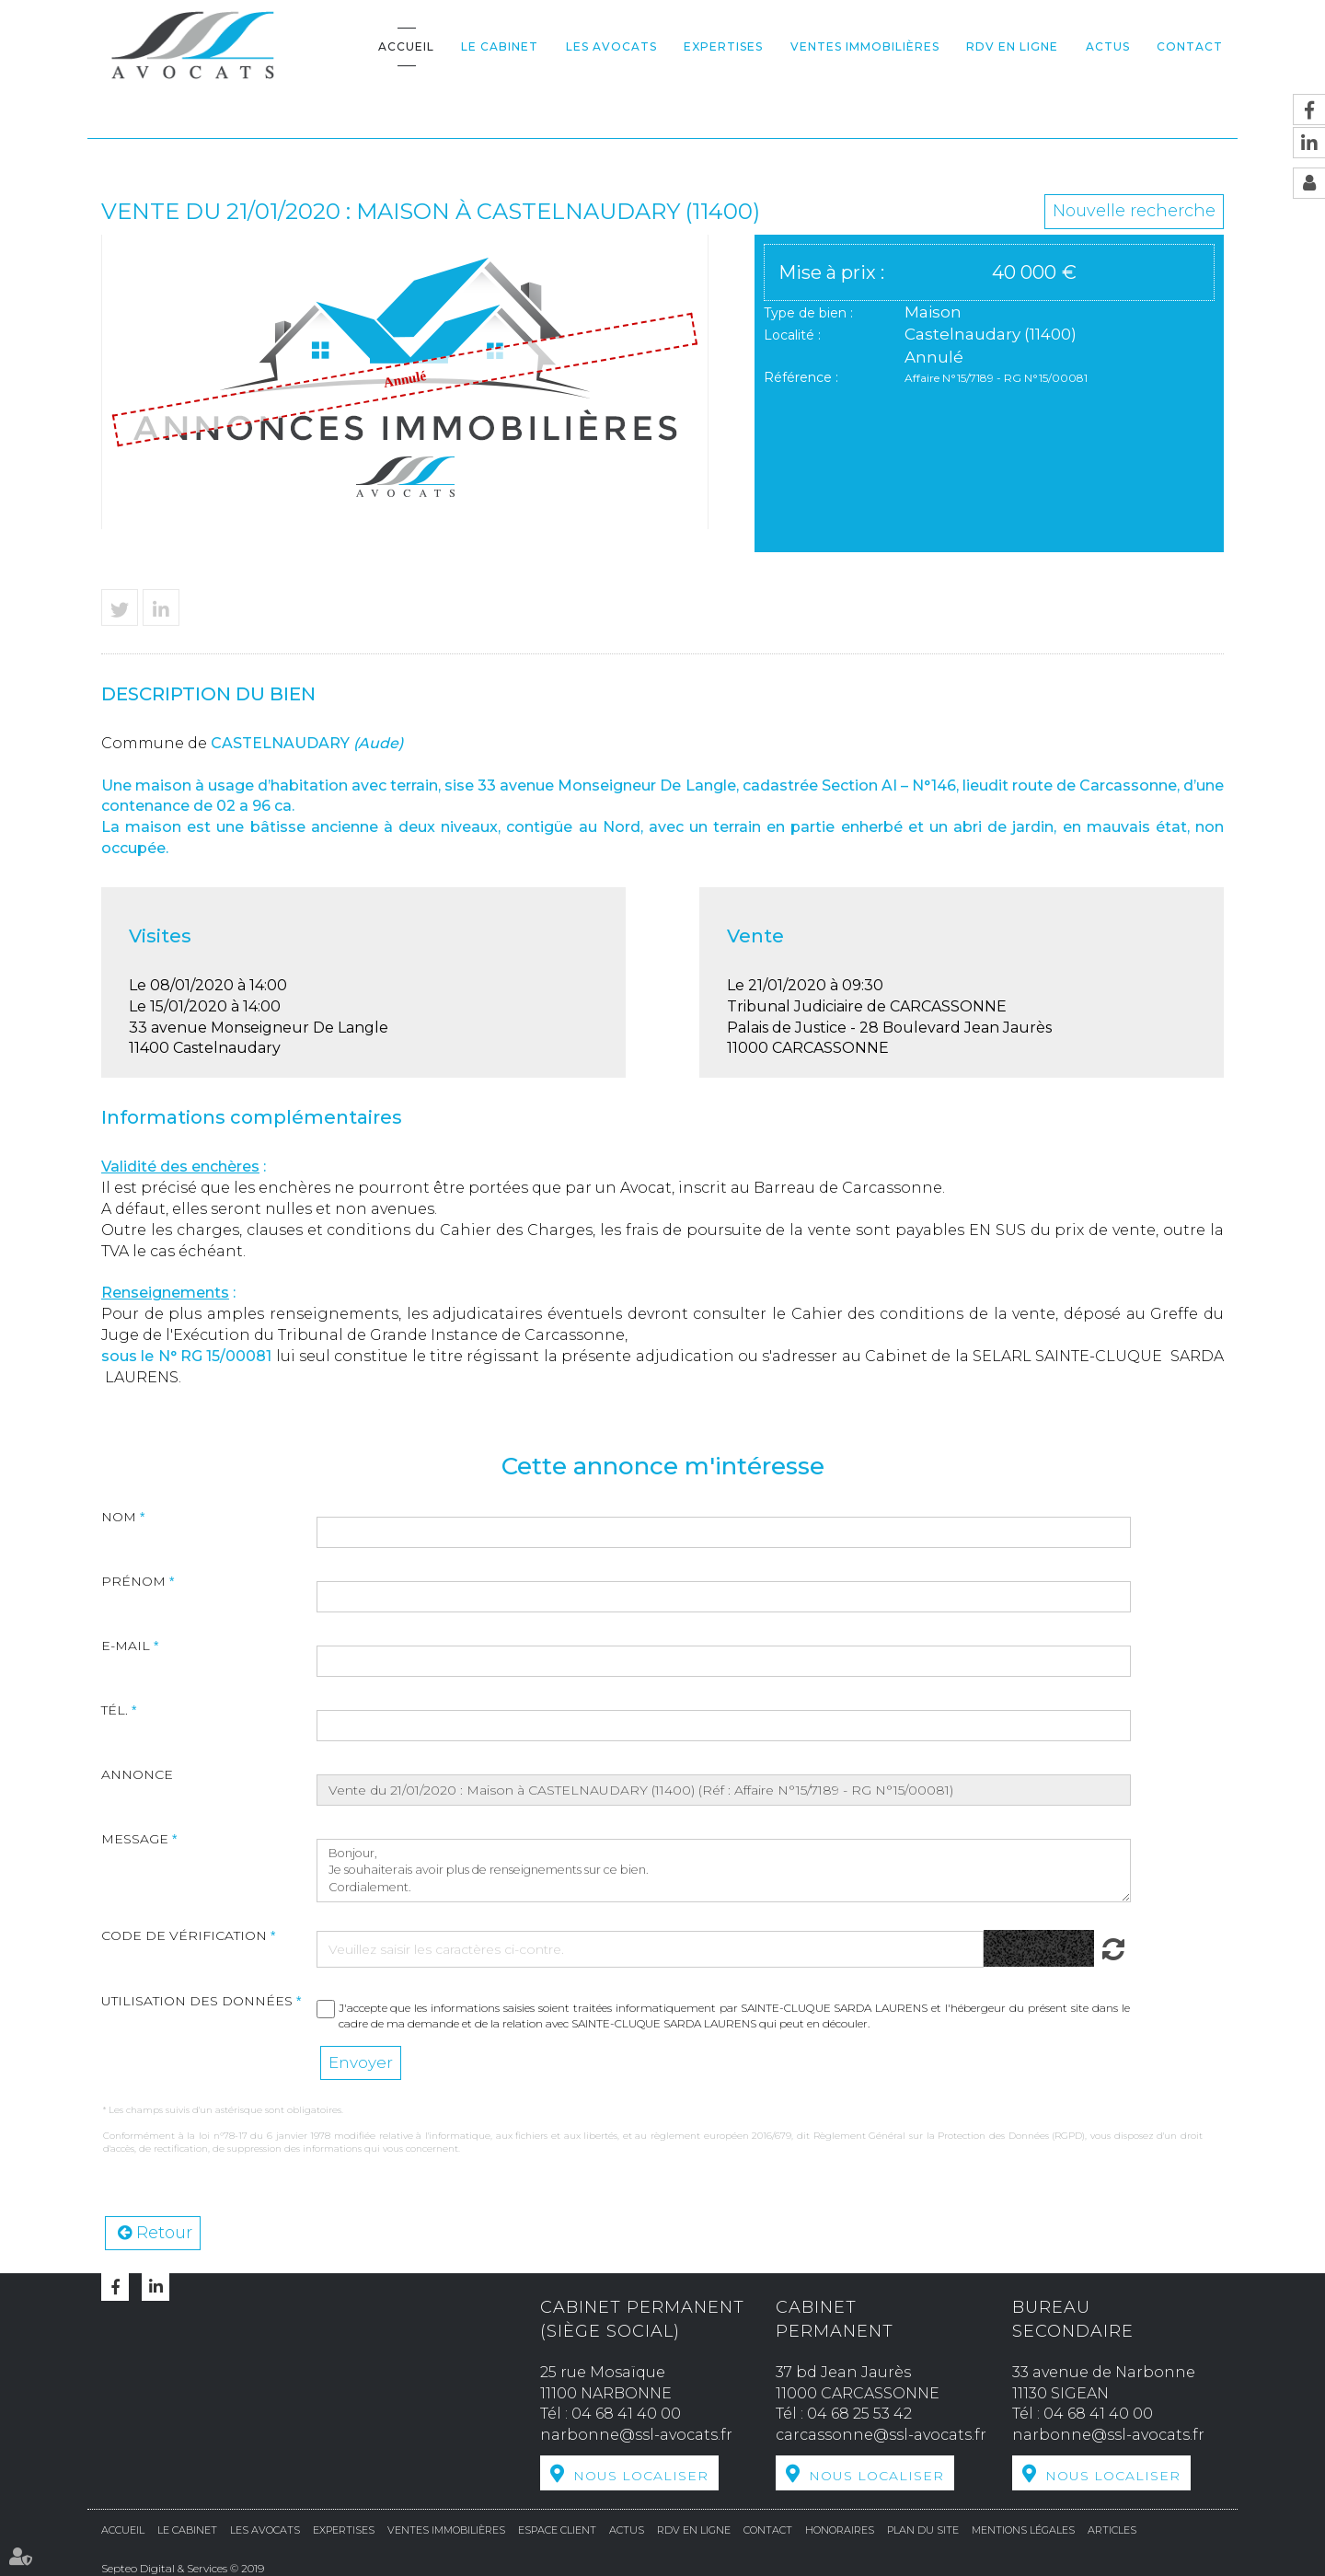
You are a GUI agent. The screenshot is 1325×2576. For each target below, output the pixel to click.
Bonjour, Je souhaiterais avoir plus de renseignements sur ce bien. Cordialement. (724, 1870)
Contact (1190, 46)
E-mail (125, 1645)
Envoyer (360, 2062)
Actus (1108, 46)
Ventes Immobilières (864, 46)
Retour (164, 2233)
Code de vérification (184, 1935)
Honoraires (839, 2530)
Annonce (137, 1774)
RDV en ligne (1012, 46)
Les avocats (611, 46)
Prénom (133, 1581)
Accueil (406, 46)
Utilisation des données (197, 2001)
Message (134, 1839)
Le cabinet (499, 46)
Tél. (114, 1710)
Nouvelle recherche (1134, 211)
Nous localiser (641, 2475)
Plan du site (923, 2530)
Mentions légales (1023, 2530)
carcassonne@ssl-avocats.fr (881, 2434)
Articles (1112, 2530)
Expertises (723, 46)
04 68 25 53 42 (859, 2413)
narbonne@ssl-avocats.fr (636, 2434)
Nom (118, 1516)
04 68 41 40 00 (626, 2413)
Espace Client (557, 2530)
